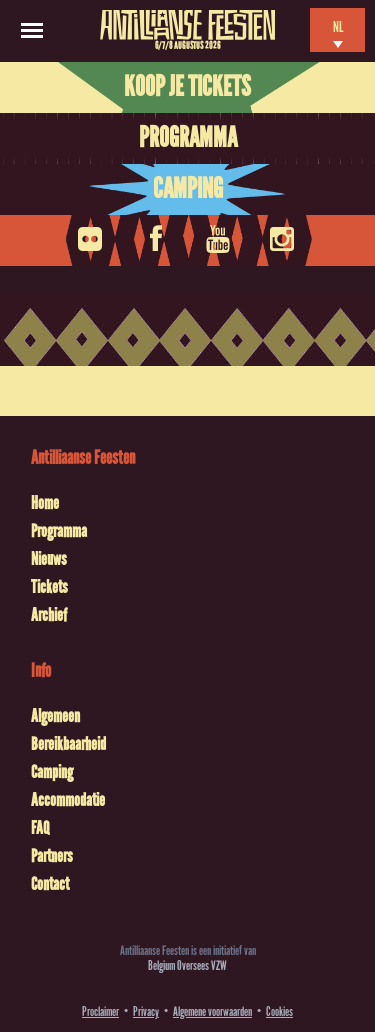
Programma (188, 138)
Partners (52, 856)
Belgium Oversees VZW (187, 965)
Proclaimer (100, 1011)
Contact (50, 884)
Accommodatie (68, 800)
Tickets (49, 587)
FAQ (40, 828)
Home (45, 503)
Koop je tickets (187, 87)
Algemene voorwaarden (212, 1011)
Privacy (146, 1011)
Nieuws (49, 559)
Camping (188, 189)
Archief (49, 615)
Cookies (279, 1011)
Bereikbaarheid (68, 744)
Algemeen (55, 716)
